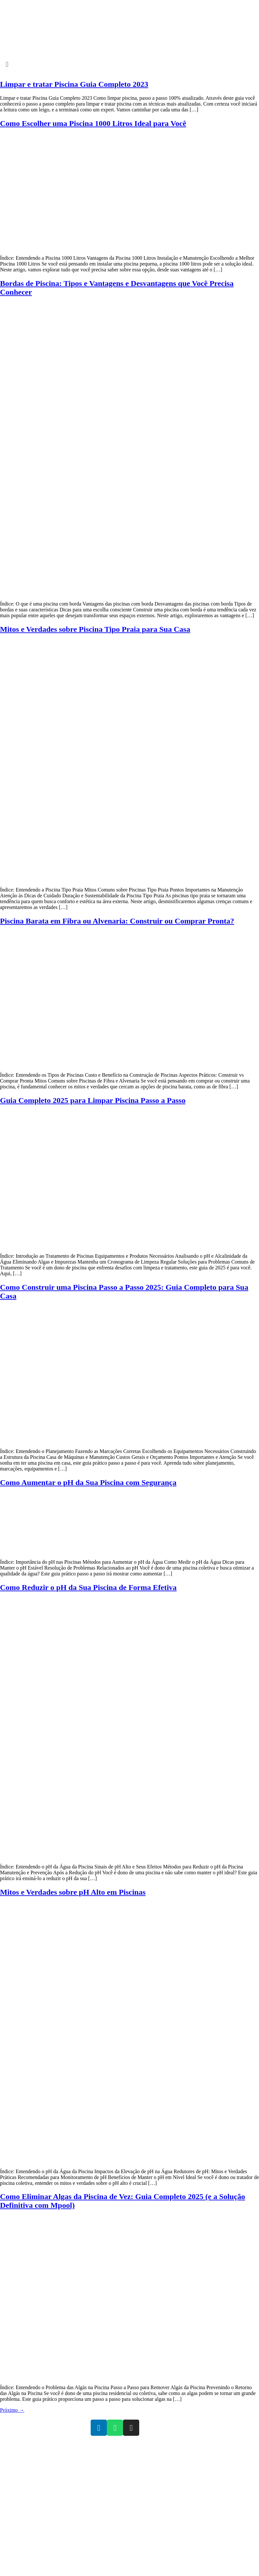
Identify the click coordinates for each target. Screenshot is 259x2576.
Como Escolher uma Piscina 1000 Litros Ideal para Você (93, 123)
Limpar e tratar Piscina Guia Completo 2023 (74, 84)
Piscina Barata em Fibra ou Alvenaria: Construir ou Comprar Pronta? (117, 921)
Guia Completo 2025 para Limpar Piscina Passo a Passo (93, 1100)
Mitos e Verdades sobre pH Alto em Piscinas (73, 1892)
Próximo (12, 2410)
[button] (129, 64)
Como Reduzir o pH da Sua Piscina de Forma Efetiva (88, 1587)
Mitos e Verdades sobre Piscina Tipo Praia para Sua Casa (95, 629)
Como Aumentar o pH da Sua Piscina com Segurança (88, 1482)
